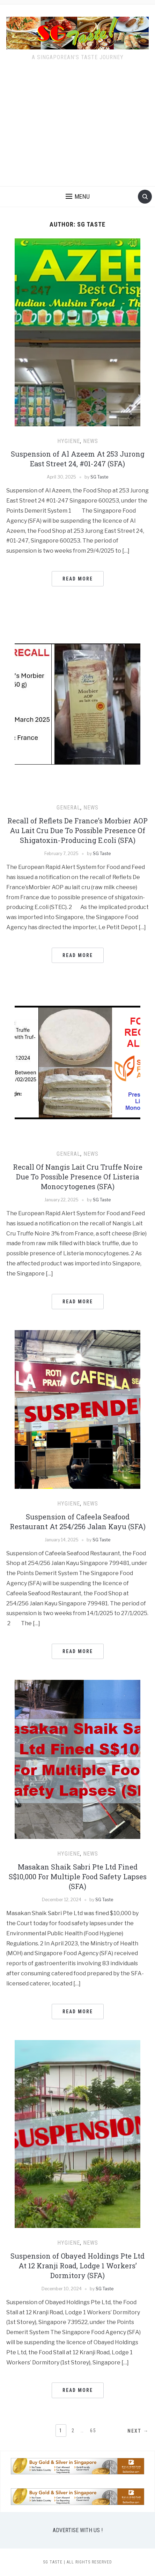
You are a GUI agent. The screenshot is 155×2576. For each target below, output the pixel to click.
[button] (78, 196)
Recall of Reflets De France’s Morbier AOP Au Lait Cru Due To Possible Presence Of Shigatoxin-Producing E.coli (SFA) (77, 830)
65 (93, 2430)
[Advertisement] (77, 128)
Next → (138, 2431)
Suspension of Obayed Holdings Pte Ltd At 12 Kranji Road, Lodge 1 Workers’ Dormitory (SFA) (77, 2265)
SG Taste (99, 477)
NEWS (90, 441)
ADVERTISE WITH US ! (78, 2530)
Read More (77, 579)
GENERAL (68, 807)
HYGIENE (68, 441)
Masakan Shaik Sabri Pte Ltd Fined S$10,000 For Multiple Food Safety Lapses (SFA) (78, 1876)
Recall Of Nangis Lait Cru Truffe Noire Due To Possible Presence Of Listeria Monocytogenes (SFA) (77, 1176)
